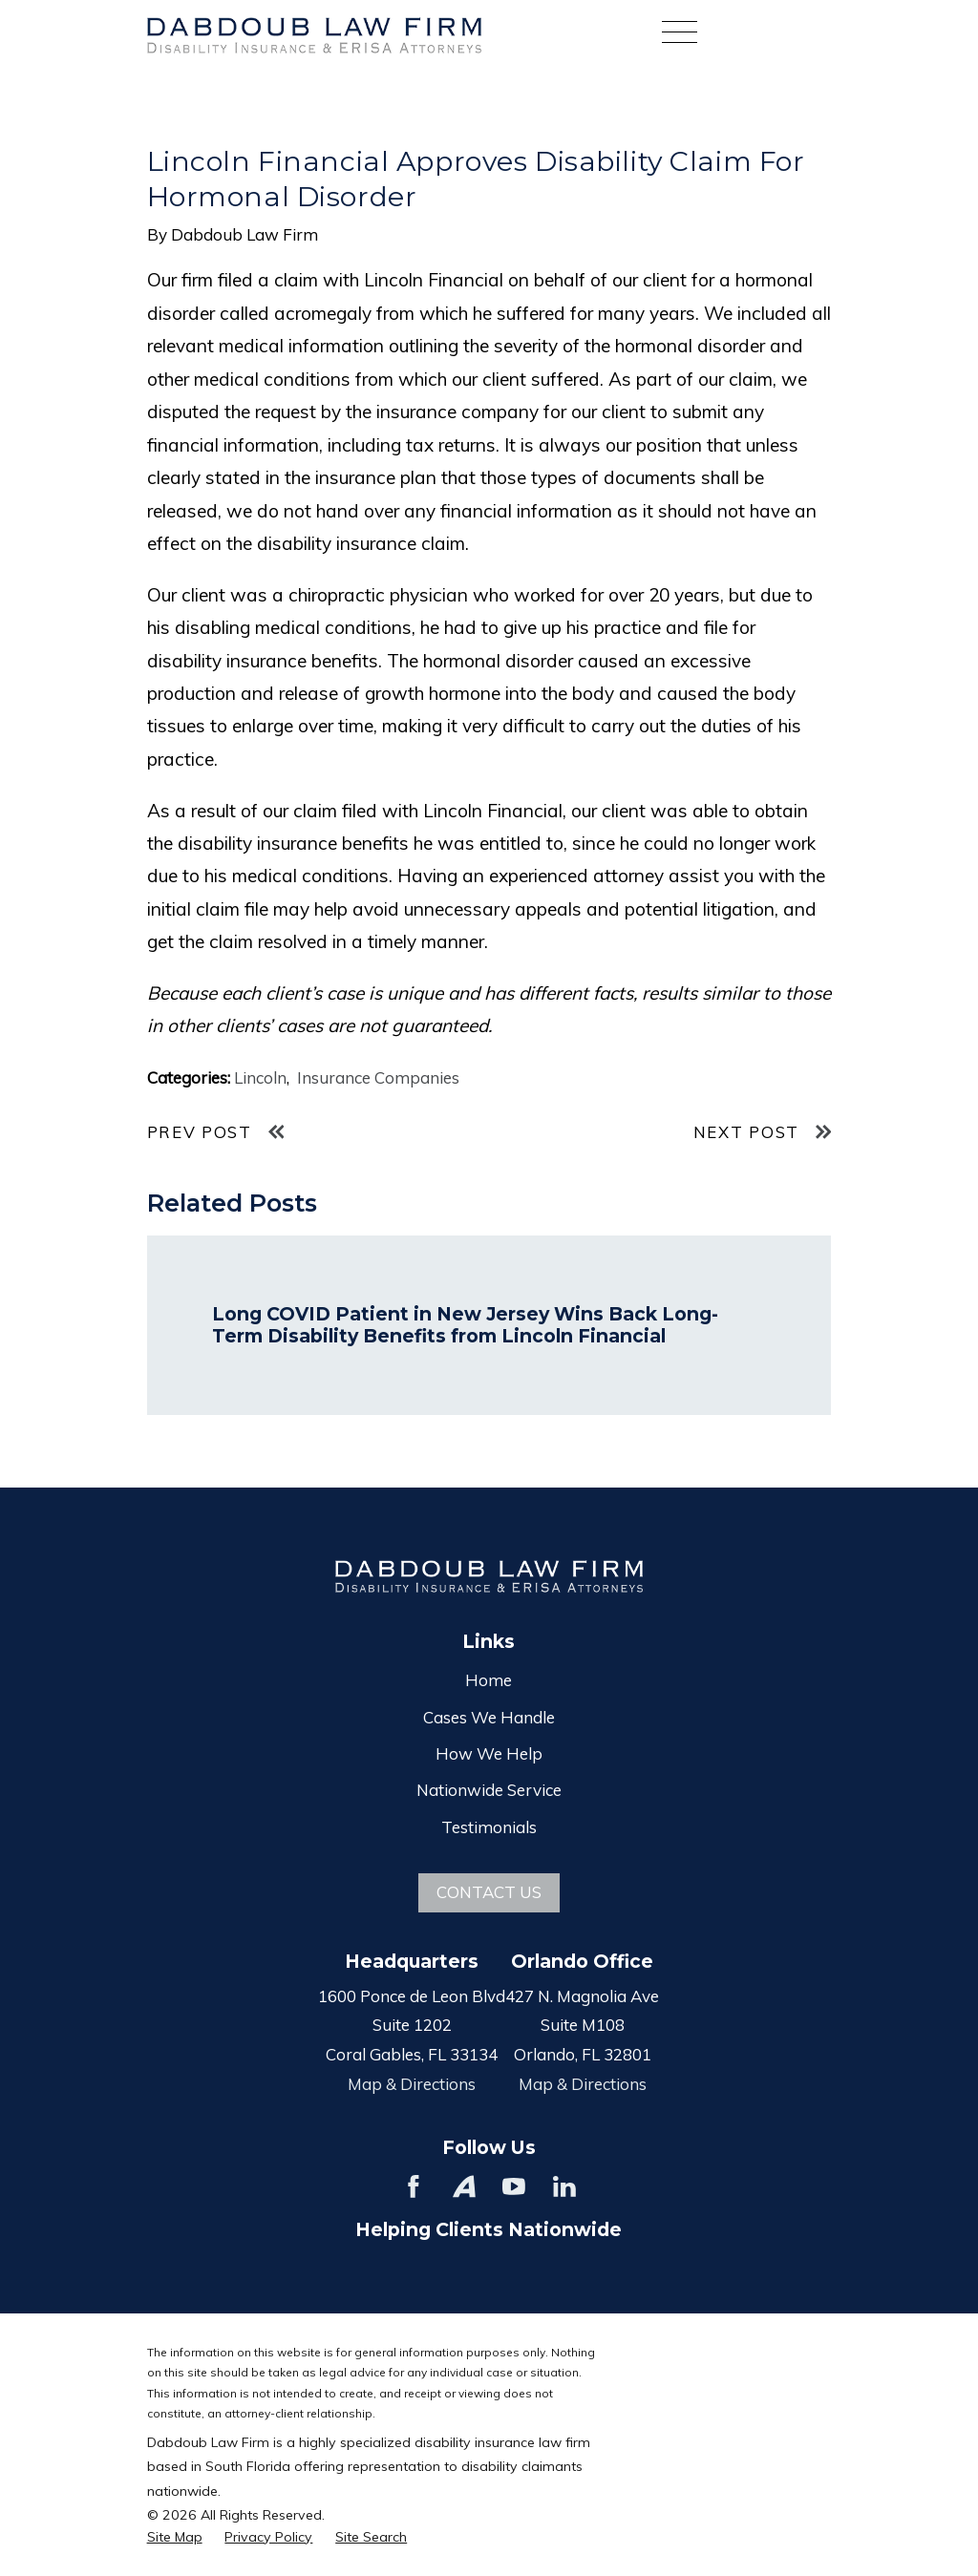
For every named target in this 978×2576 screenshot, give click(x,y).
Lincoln (260, 1077)
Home (488, 1680)
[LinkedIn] (564, 2186)
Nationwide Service (489, 1790)
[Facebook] (413, 2186)
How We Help (489, 1753)
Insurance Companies (378, 1077)
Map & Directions (412, 2084)
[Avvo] (464, 2186)
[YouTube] (513, 2186)
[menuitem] (174, 2537)
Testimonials (489, 1827)
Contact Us (489, 1892)
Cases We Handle (489, 1717)
